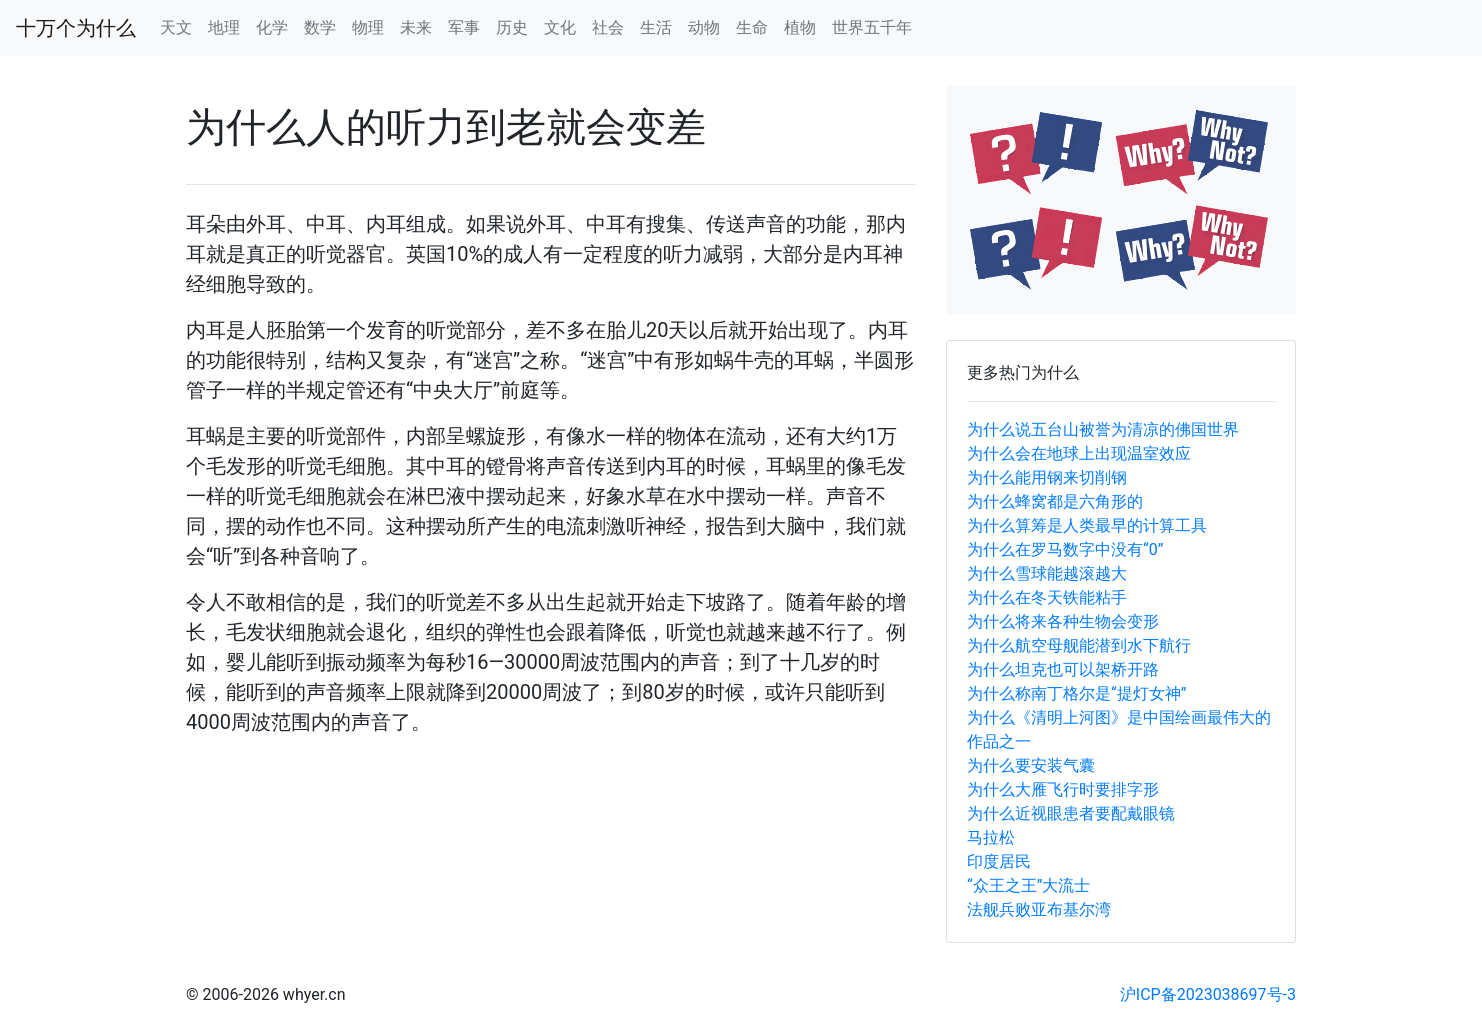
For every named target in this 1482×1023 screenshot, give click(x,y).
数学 (320, 27)
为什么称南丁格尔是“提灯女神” (1076, 693)
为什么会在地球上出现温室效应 (1079, 453)
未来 (416, 27)
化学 (272, 27)
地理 (224, 27)
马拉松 (991, 837)
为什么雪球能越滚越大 (1047, 573)
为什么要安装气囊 (1031, 765)
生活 (656, 27)
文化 (560, 27)
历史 (512, 27)
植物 (800, 27)
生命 (752, 27)
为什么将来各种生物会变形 (1063, 621)
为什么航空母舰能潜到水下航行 (1079, 645)
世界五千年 (872, 27)
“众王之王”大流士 (1028, 885)
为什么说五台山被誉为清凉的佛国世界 (1103, 429)
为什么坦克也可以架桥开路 (1063, 669)
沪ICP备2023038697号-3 (1208, 994)
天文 (176, 27)
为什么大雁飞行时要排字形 (1063, 789)
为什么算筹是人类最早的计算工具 (1087, 525)
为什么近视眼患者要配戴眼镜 (1071, 813)
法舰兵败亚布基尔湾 (1039, 909)
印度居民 (999, 861)
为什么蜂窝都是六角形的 (1055, 501)
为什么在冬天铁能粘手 (1047, 597)
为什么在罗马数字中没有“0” (1065, 549)
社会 (608, 27)
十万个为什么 (76, 28)
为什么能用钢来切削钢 (1047, 477)
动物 (704, 27)
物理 (368, 27)
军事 (464, 27)
